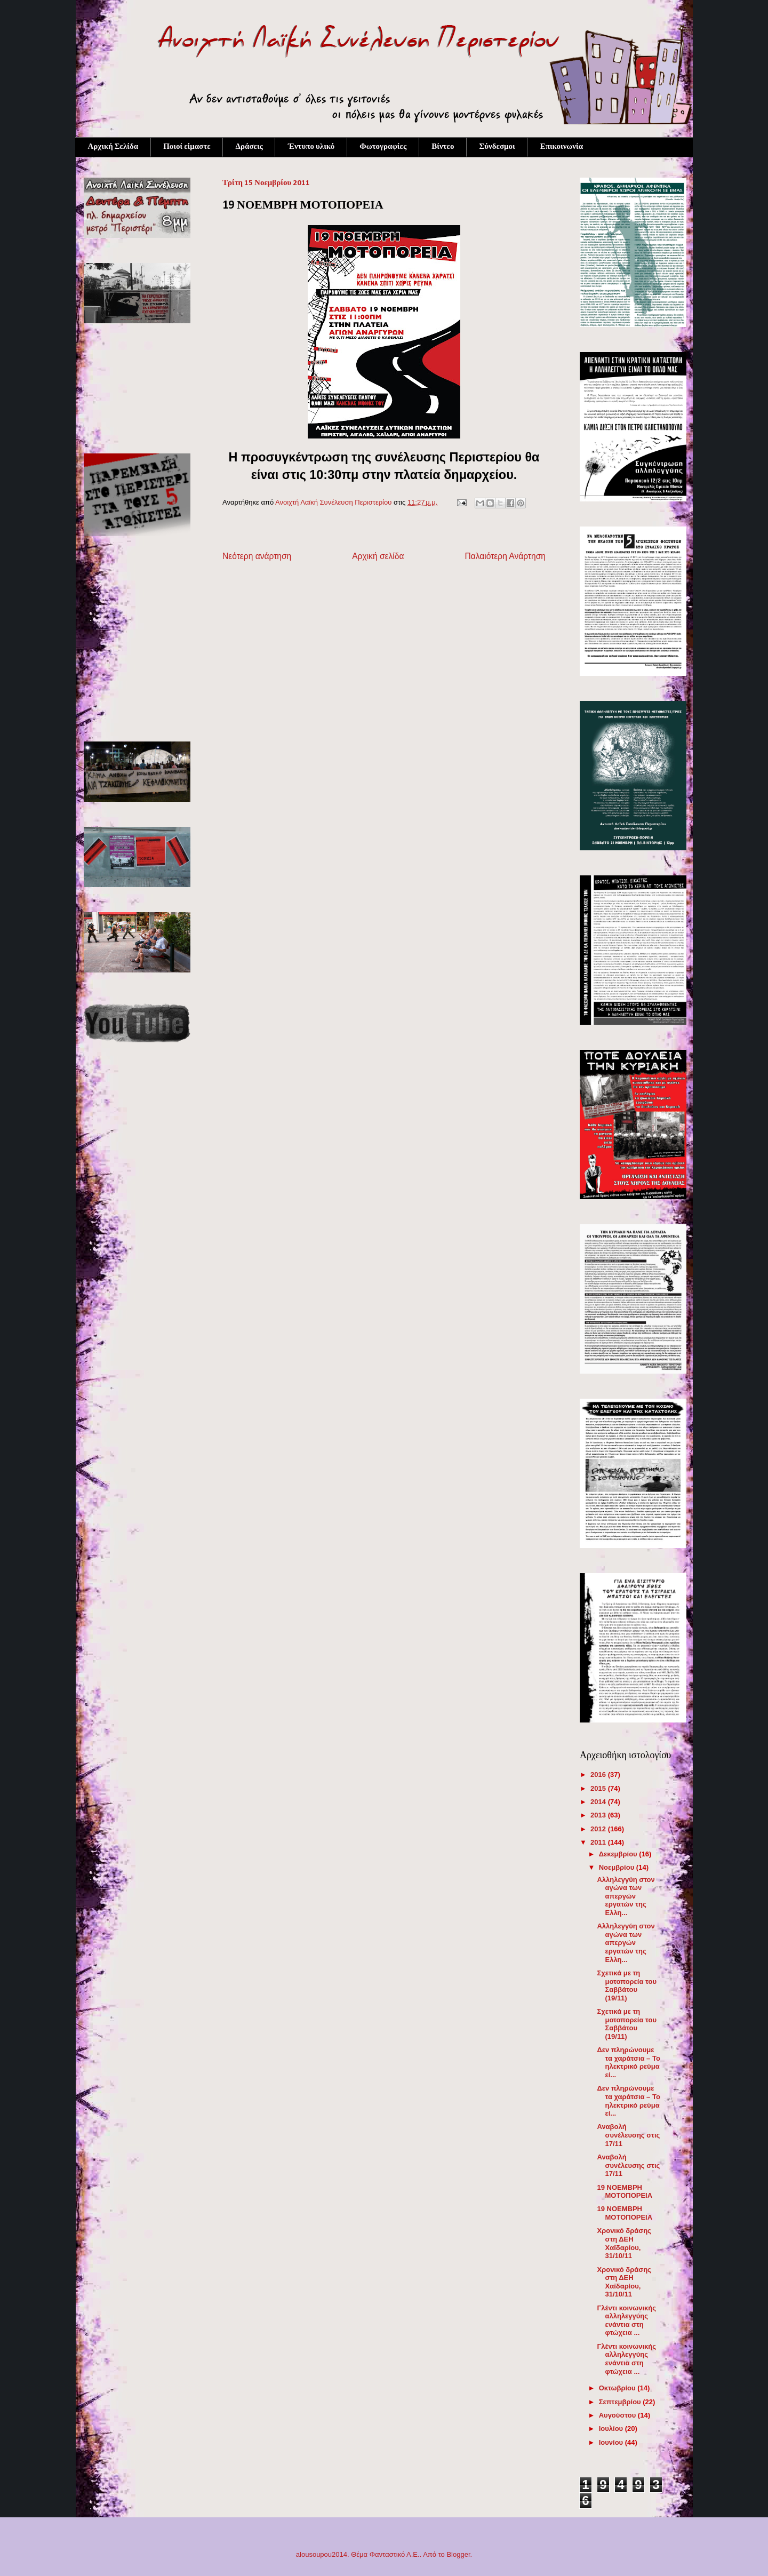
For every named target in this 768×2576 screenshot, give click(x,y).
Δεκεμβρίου (619, 1854)
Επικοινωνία (561, 147)
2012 (599, 1829)
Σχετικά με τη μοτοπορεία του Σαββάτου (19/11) (626, 1985)
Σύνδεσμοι (497, 147)
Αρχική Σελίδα (113, 147)
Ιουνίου (612, 2442)
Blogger (458, 2554)
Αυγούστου (618, 2415)
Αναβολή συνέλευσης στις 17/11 (628, 2135)
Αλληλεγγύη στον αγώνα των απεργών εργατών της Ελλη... (625, 1896)
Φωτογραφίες (382, 147)
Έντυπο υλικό (311, 147)
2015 (599, 1788)
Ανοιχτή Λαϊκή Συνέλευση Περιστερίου (334, 502)
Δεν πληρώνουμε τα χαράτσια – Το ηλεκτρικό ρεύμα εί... (628, 2062)
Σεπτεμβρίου (621, 2402)
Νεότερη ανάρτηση (256, 556)
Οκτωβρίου (618, 2388)
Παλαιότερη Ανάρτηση (505, 556)
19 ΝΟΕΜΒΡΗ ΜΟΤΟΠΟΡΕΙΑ (624, 2191)
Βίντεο (442, 147)
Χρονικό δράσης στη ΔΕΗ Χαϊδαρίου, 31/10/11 (624, 2243)
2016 (599, 1774)
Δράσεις (249, 147)
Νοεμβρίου (617, 1867)
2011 (599, 1842)
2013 (599, 1815)
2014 (599, 1802)
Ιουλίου (612, 2429)
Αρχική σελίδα (378, 556)
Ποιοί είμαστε (186, 147)
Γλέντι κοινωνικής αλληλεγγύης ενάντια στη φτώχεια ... (626, 2320)
